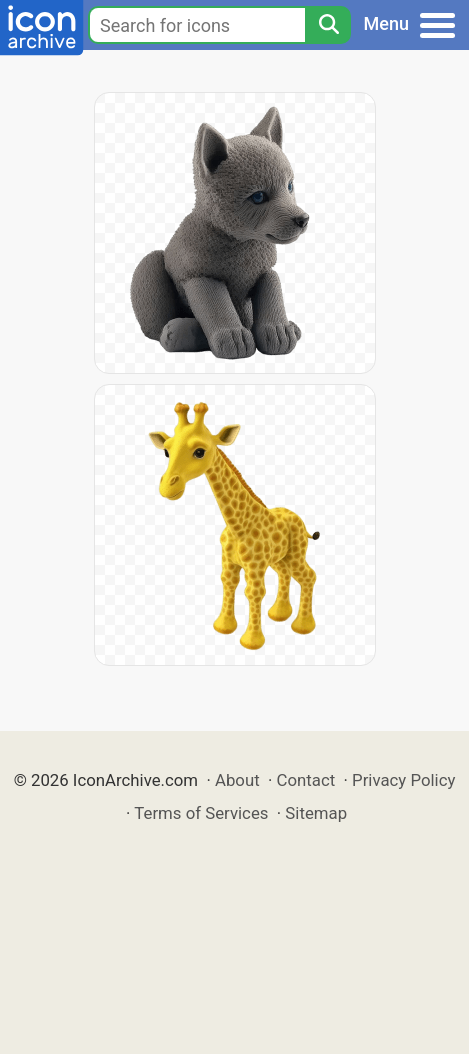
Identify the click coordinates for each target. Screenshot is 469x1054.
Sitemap (316, 813)
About (237, 780)
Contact (306, 780)
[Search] (328, 25)
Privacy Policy (403, 780)
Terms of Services (201, 813)
